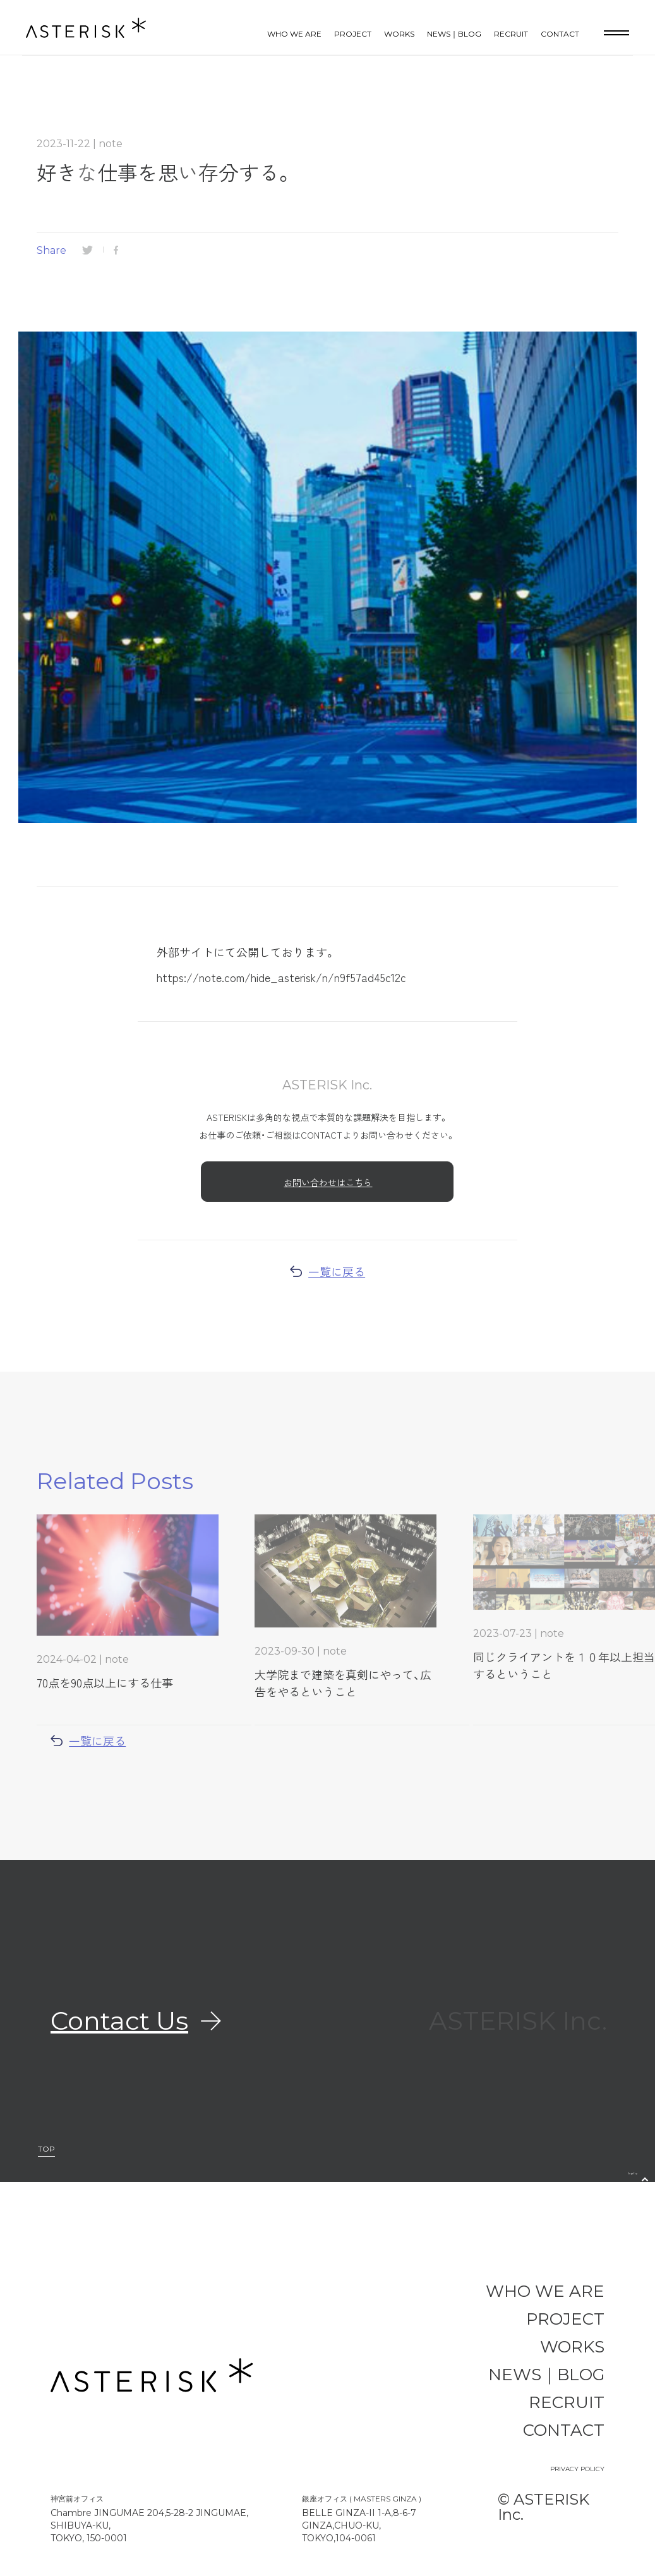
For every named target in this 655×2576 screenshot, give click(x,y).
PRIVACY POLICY (577, 2469)
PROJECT (352, 34)
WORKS (399, 34)
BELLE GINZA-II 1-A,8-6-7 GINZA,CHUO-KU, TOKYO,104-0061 (359, 2525)
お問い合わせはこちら (328, 1182)
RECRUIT (511, 34)
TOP (46, 2149)
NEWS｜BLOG (454, 34)
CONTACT (560, 34)
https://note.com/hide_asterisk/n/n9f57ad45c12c (281, 977)
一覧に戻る (327, 1271)
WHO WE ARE (294, 34)
